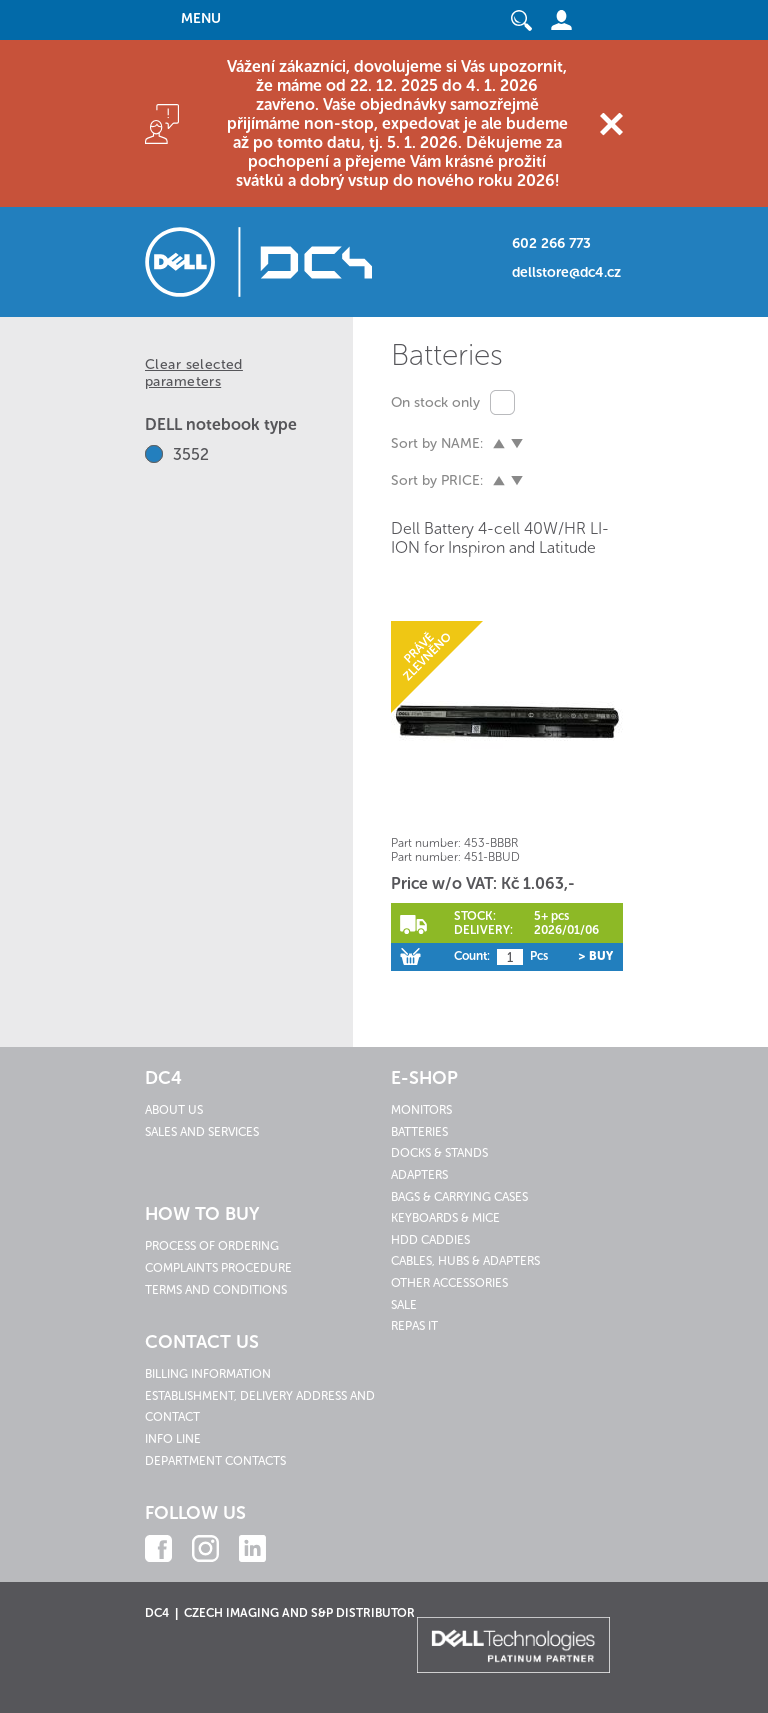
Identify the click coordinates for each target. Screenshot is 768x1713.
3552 (191, 454)
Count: (472, 956)
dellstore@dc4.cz (566, 272)
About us (174, 1110)
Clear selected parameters (194, 373)
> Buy (595, 956)
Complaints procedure (218, 1268)
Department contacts (215, 1461)
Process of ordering (212, 1246)
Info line (173, 1439)
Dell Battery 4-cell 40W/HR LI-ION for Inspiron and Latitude (500, 538)
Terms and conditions (216, 1290)
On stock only (435, 402)
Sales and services (202, 1132)
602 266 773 (551, 243)
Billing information (208, 1374)
